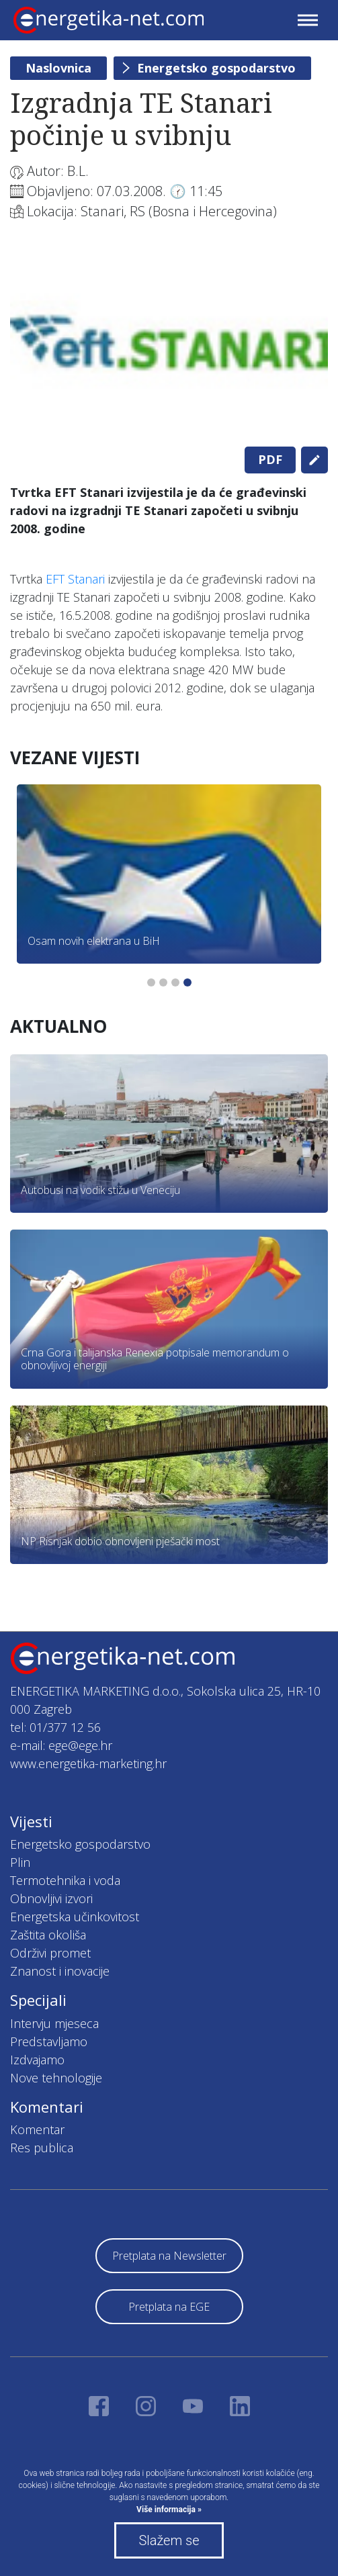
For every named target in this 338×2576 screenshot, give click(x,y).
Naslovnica (58, 68)
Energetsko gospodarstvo (216, 68)
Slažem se (168, 2540)
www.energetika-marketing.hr (88, 1763)
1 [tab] (151, 982)
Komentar (37, 2129)
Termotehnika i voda (65, 1880)
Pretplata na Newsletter (169, 2255)
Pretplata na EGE (169, 2306)
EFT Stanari (75, 579)
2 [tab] (163, 982)
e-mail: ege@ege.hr (61, 1745)
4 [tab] (187, 982)
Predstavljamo (48, 2041)
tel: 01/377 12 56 (55, 1727)
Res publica (41, 2148)
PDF (270, 459)
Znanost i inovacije (60, 1971)
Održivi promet (50, 1953)
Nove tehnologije (56, 2078)
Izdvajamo (37, 2060)
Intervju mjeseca (54, 2023)
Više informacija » (169, 2509)
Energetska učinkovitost (74, 1916)
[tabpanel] (169, 342)
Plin (20, 1862)
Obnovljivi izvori (51, 1898)
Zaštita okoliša (48, 1935)
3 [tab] (175, 982)
